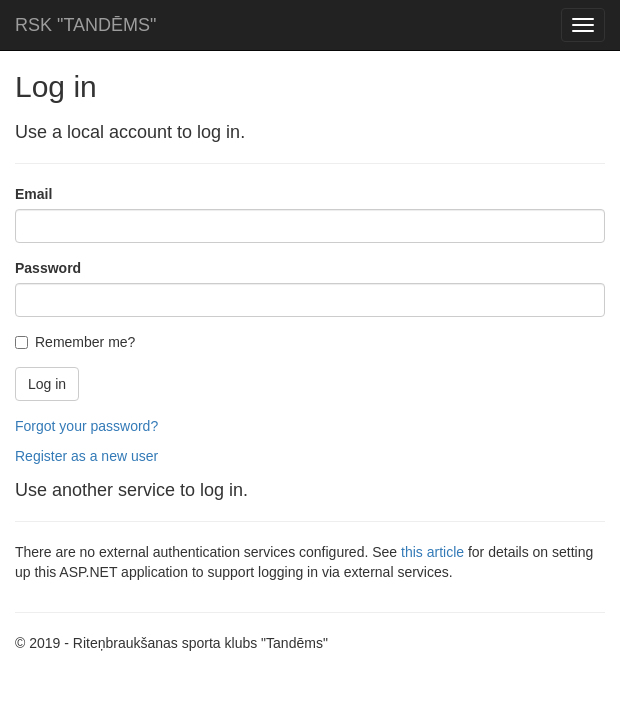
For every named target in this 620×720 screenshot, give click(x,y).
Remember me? (75, 342)
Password (48, 268)
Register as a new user (86, 456)
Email (33, 194)
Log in (47, 384)
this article (432, 552)
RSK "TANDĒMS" (85, 25)
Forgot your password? (86, 426)
